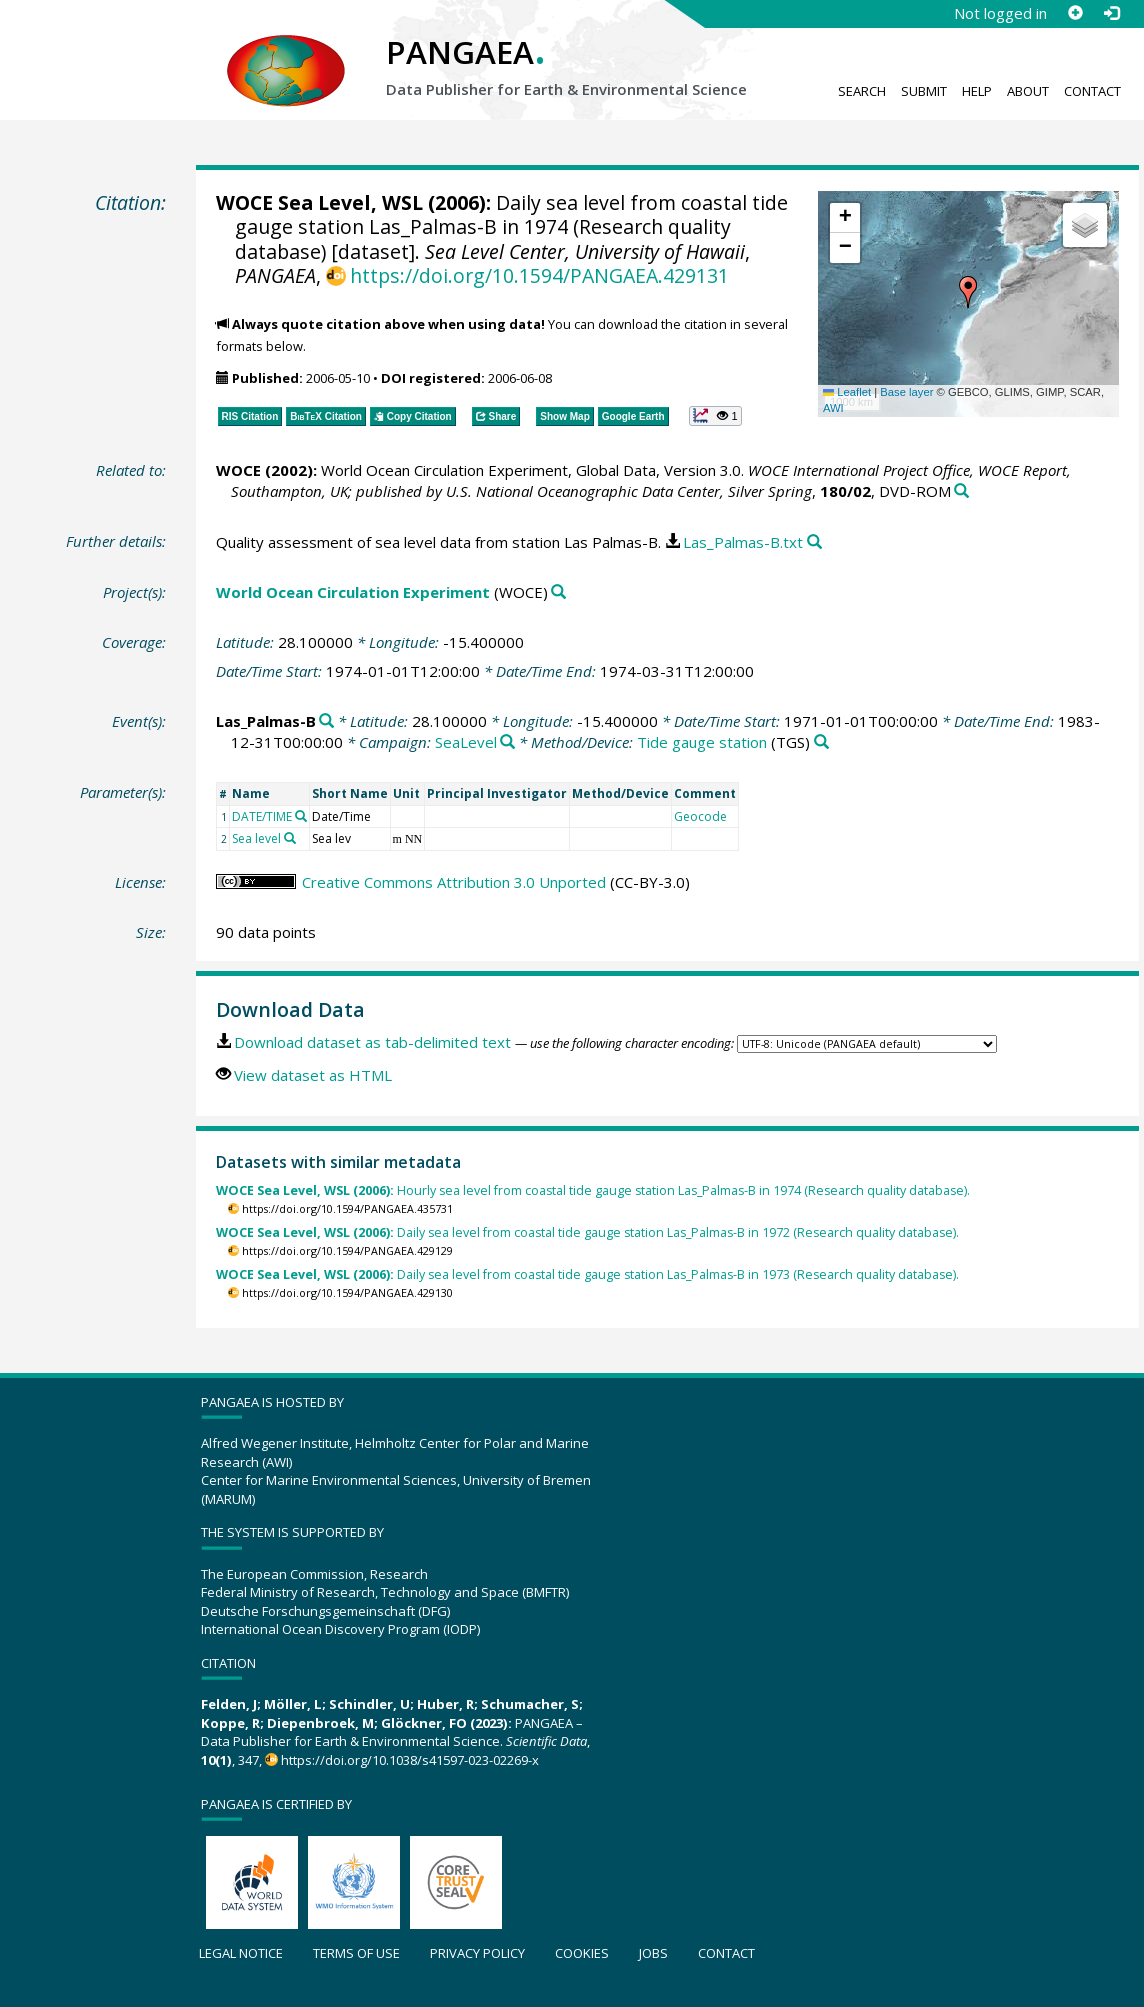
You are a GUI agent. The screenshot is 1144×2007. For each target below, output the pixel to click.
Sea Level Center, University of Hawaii (585, 251)
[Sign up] (1075, 13)
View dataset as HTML (313, 1075)
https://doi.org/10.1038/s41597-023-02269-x (410, 1760)
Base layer (906, 392)
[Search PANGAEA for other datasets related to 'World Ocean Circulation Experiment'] (558, 592)
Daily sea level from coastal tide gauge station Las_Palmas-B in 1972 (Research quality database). (587, 1232)
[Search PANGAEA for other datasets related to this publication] (961, 491)
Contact (1092, 91)
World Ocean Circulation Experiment (353, 592)
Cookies (582, 1953)
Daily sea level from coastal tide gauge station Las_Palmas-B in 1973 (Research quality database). (587, 1274)
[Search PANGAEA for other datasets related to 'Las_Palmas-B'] (326, 721)
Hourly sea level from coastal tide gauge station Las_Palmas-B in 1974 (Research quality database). (593, 1190)
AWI (833, 408)
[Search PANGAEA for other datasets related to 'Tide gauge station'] (821, 742)
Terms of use (356, 1953)
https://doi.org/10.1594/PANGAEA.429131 (539, 275)
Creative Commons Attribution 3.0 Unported (454, 882)
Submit (924, 91)
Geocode (700, 816)
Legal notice (241, 1953)
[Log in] (1111, 13)
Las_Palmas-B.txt (743, 542)
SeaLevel (466, 742)
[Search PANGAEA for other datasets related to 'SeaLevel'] (507, 742)
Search (862, 91)
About (1028, 91)
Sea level (256, 838)
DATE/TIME (262, 816)
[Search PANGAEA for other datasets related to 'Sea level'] (290, 838)
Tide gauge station (702, 742)
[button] (968, 292)
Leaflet (847, 392)
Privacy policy (477, 1953)
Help (977, 91)
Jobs (653, 1953)
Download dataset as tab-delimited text (372, 1042)
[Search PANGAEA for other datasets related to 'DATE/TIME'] (301, 816)
